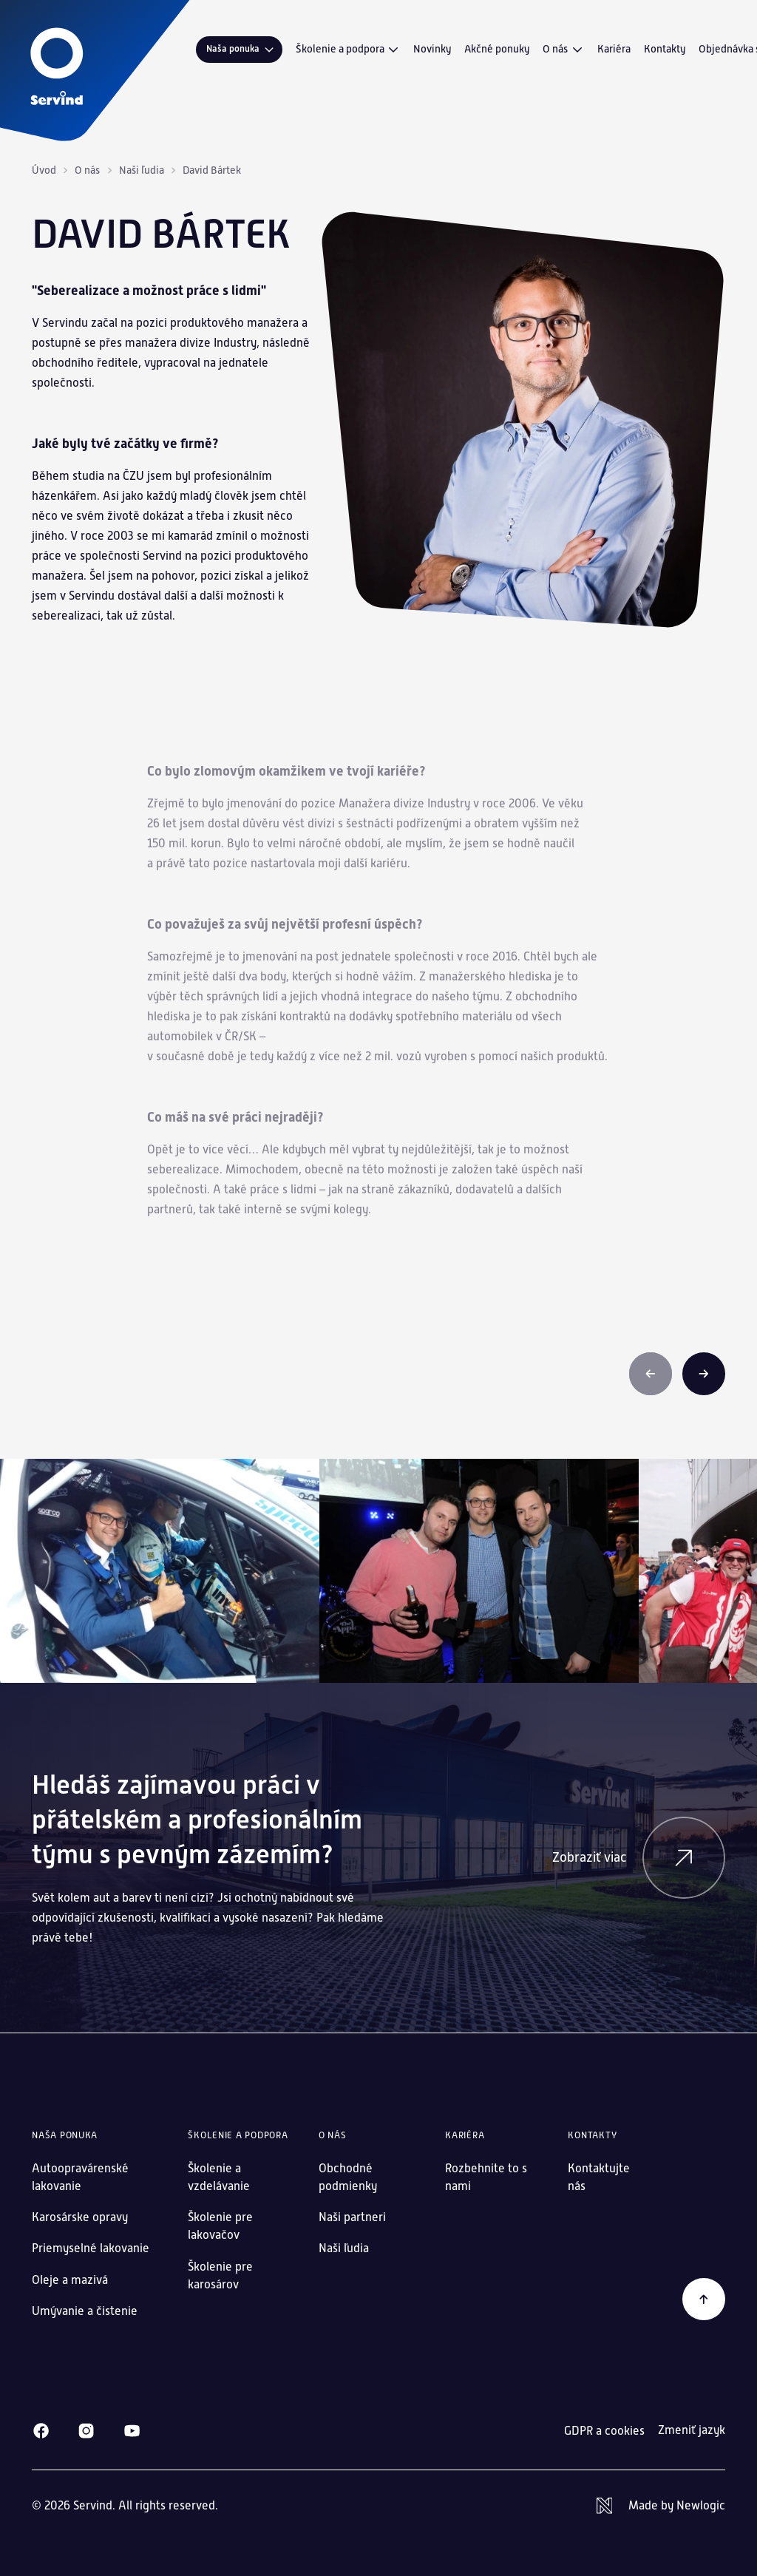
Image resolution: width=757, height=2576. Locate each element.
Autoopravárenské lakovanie (80, 2177)
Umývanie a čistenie (85, 2311)
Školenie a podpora (348, 49)
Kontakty (664, 49)
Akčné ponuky (496, 49)
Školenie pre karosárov (220, 2275)
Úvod (44, 170)
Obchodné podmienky (348, 2177)
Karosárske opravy (80, 2217)
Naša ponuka (241, 49)
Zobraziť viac (638, 1858)
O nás (563, 49)
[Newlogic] (661, 2506)
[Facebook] (41, 2430)
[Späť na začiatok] (703, 2299)
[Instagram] (86, 2430)
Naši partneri (352, 2217)
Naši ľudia (141, 170)
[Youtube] (132, 2430)
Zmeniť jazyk (691, 2430)
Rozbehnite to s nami (486, 2177)
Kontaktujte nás (599, 2177)
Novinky (432, 49)
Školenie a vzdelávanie (219, 2177)
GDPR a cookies (604, 2431)
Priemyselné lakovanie (90, 2248)
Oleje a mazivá (70, 2280)
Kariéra (614, 49)
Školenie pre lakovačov (220, 2226)
